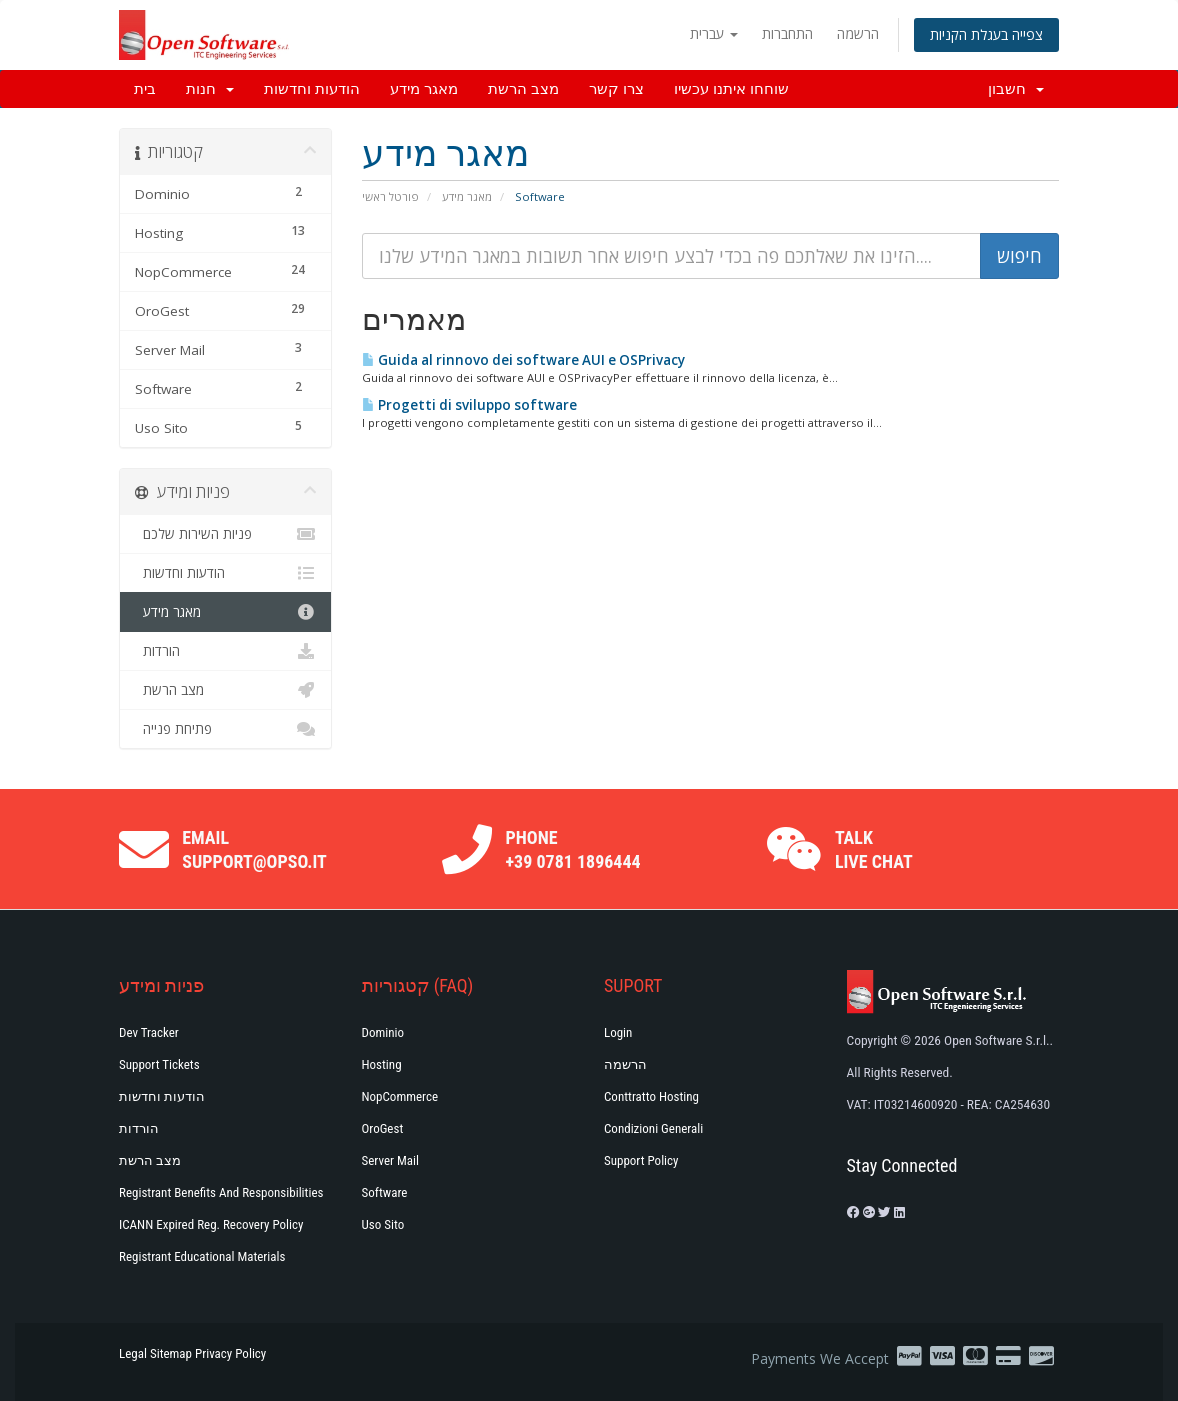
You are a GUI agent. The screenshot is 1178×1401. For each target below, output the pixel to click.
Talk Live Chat (874, 849)
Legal (133, 1353)
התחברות (787, 33)
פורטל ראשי (390, 196)
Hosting (382, 1064)
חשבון (1016, 89)
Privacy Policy (230, 1353)
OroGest (383, 1128)
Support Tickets (159, 1064)
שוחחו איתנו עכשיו (731, 89)
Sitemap (171, 1353)
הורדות (225, 651)
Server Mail (390, 1160)
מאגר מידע (424, 89)
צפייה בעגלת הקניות (986, 34)
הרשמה (858, 33)
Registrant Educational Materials (202, 1256)
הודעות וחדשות (312, 89)
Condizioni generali (653, 1128)
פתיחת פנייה (225, 729)
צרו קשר (616, 89)
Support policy (641, 1160)
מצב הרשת (523, 89)
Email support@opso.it (254, 849)
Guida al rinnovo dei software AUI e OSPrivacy (523, 360)
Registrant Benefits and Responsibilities (221, 1192)
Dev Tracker (149, 1032)
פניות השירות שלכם (225, 534)
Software (385, 1192)
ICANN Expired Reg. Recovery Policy (211, 1224)
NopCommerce (400, 1096)
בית (145, 89)
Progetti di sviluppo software (469, 405)
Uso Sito (383, 1224)
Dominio (383, 1032)
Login (618, 1032)
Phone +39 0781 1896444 (573, 849)
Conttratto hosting (651, 1096)
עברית (714, 33)
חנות (210, 89)
